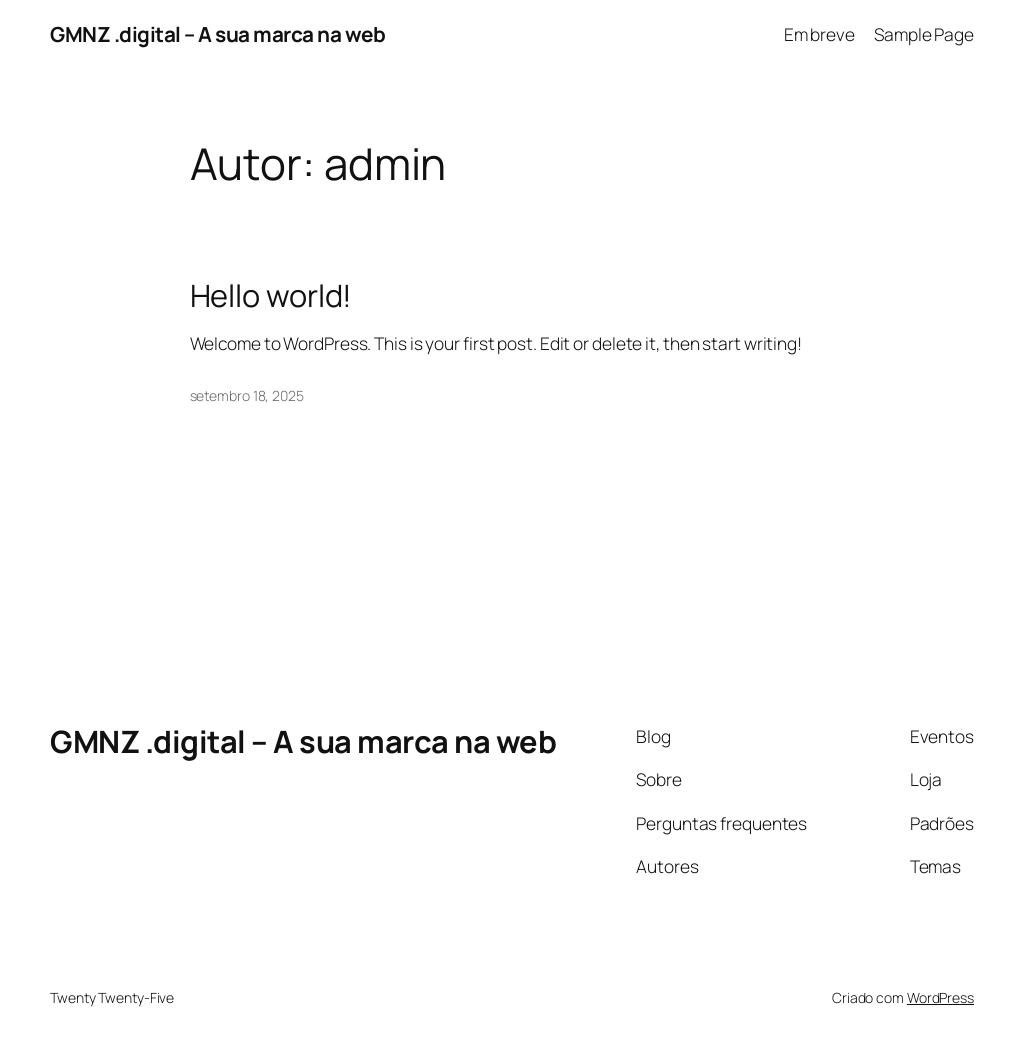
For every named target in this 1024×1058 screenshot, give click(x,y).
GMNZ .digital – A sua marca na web (217, 34)
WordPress (940, 997)
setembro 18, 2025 (247, 395)
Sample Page (924, 34)
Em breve (819, 34)
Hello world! (271, 295)
